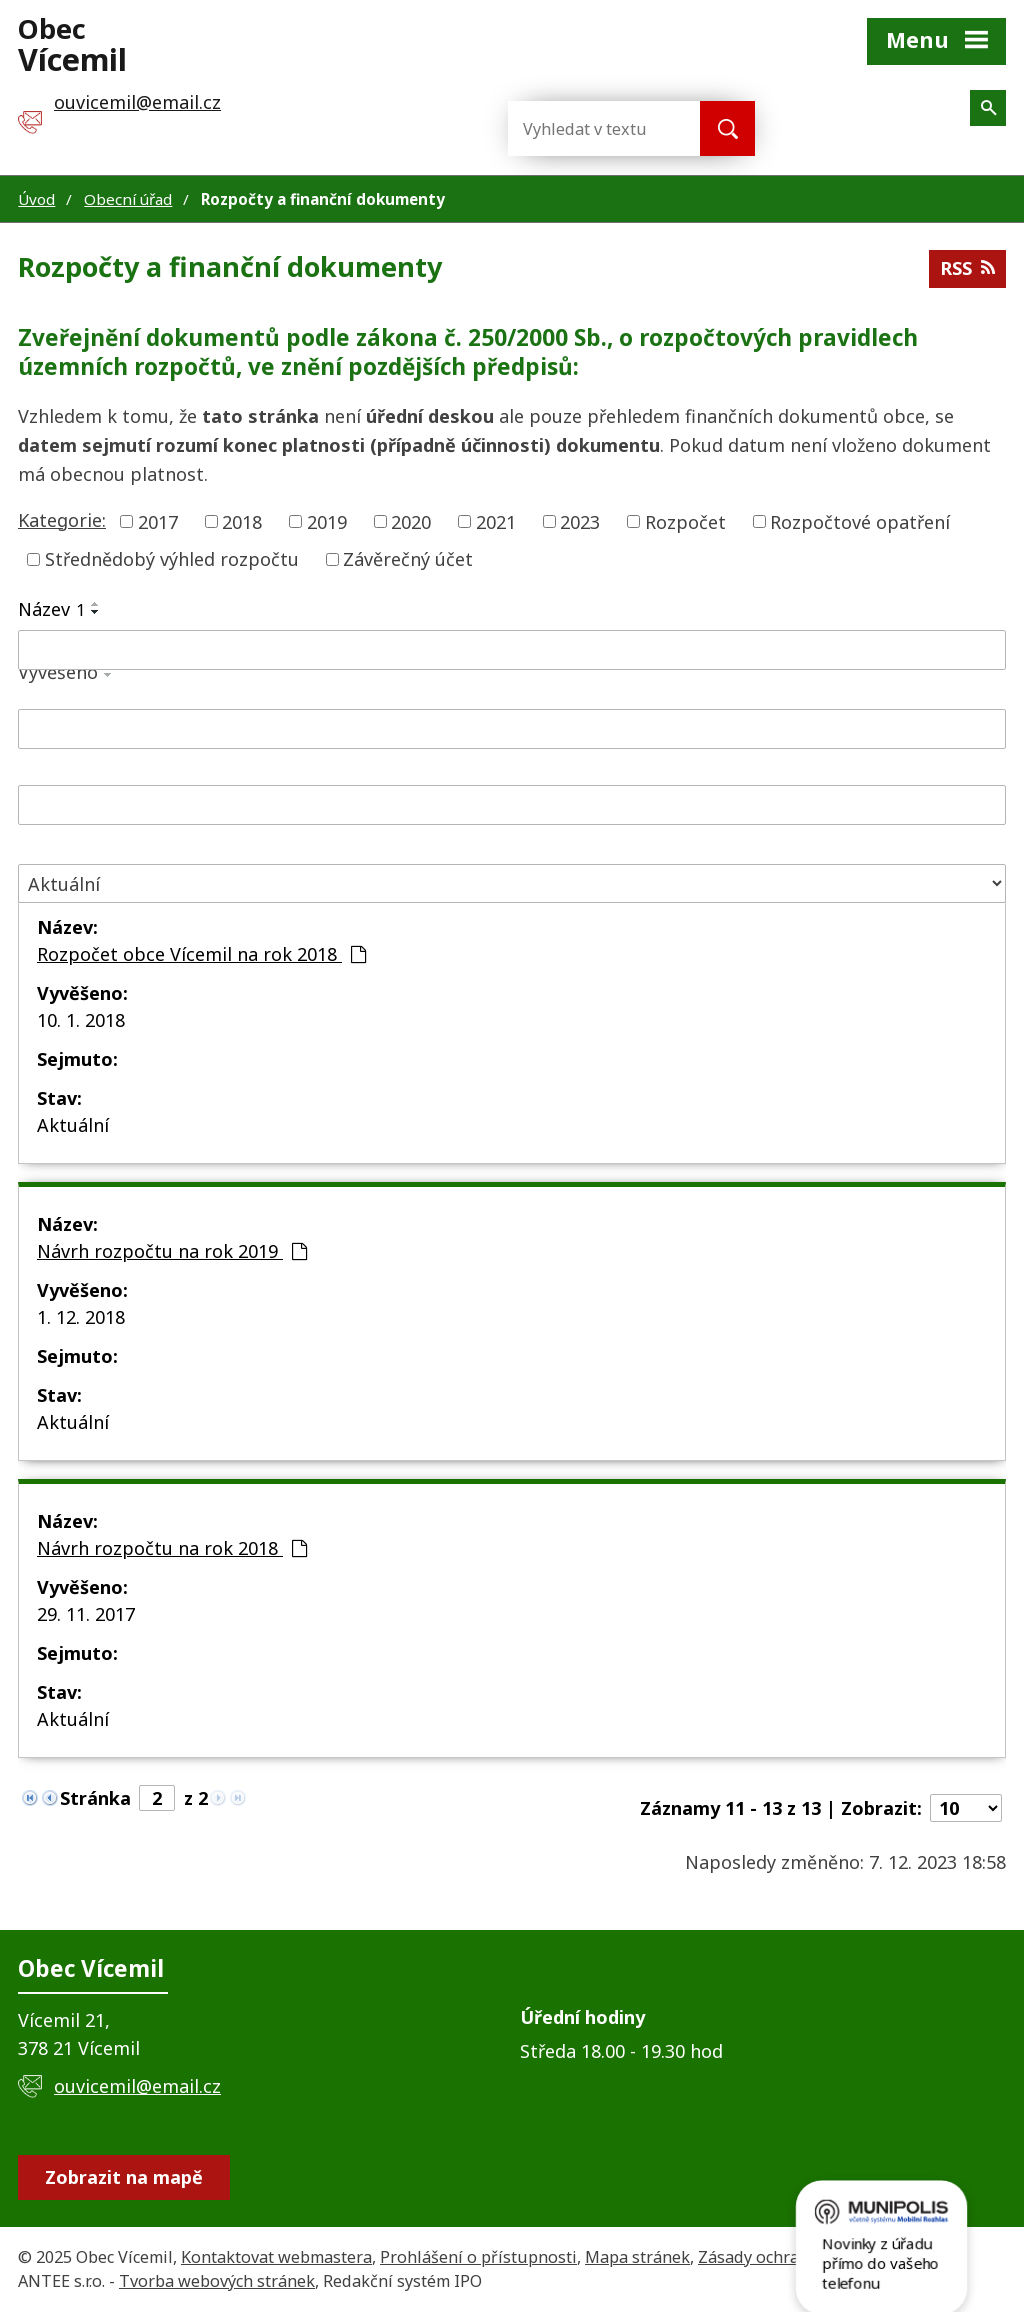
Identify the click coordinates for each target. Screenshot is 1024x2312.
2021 (496, 521)
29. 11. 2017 (86, 1614)
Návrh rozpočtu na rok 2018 (172, 1548)
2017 (158, 521)
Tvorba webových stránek (217, 2281)
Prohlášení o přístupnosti (478, 2257)
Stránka (95, 1798)
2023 (580, 521)
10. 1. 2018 (81, 1020)
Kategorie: (62, 520)
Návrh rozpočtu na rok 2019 (172, 1251)
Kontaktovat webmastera (276, 2257)
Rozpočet (685, 521)
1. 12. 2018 (81, 1317)
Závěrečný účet (408, 559)
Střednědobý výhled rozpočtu (172, 559)
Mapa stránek (637, 2257)
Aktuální (73, 1125)
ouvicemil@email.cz (137, 2086)
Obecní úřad (128, 199)
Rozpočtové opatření (860, 521)
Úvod (36, 199)
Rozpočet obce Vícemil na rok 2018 (201, 954)
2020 (411, 521)
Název (51, 609)
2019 (327, 521)
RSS (967, 268)
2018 (242, 521)
